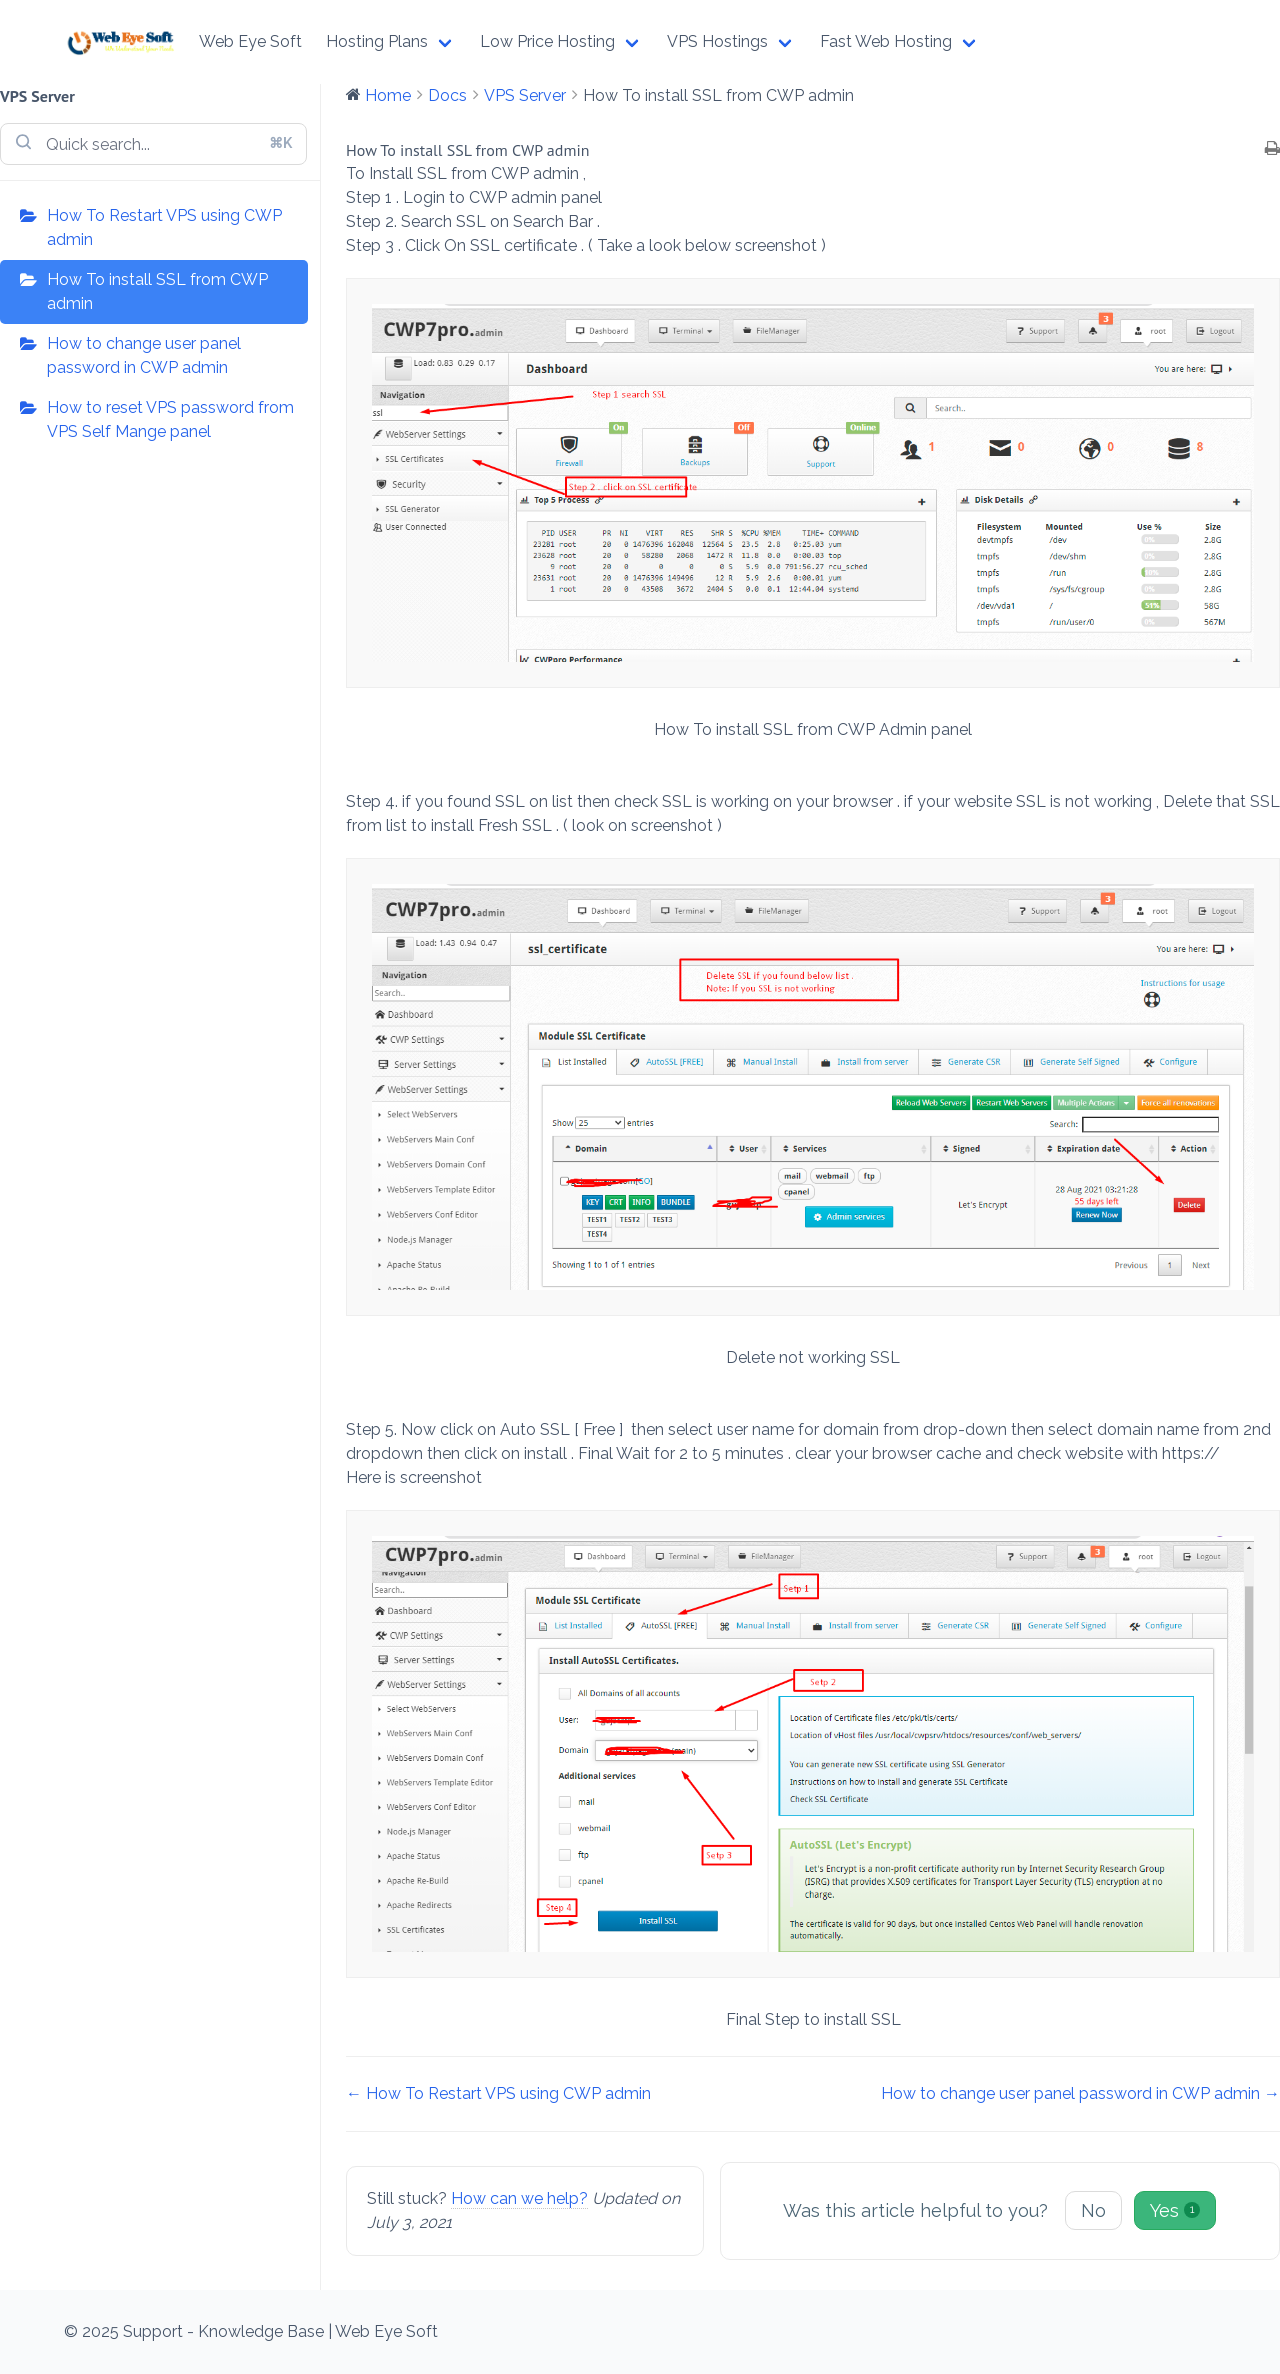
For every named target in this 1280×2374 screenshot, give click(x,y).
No (1093, 2210)
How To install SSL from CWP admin (157, 291)
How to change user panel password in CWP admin (144, 355)
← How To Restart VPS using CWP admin (498, 2093)
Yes (1175, 2210)
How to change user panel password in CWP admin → (1080, 2093)
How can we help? (519, 2198)
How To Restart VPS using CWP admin (164, 227)
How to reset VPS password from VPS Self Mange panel (170, 419)
